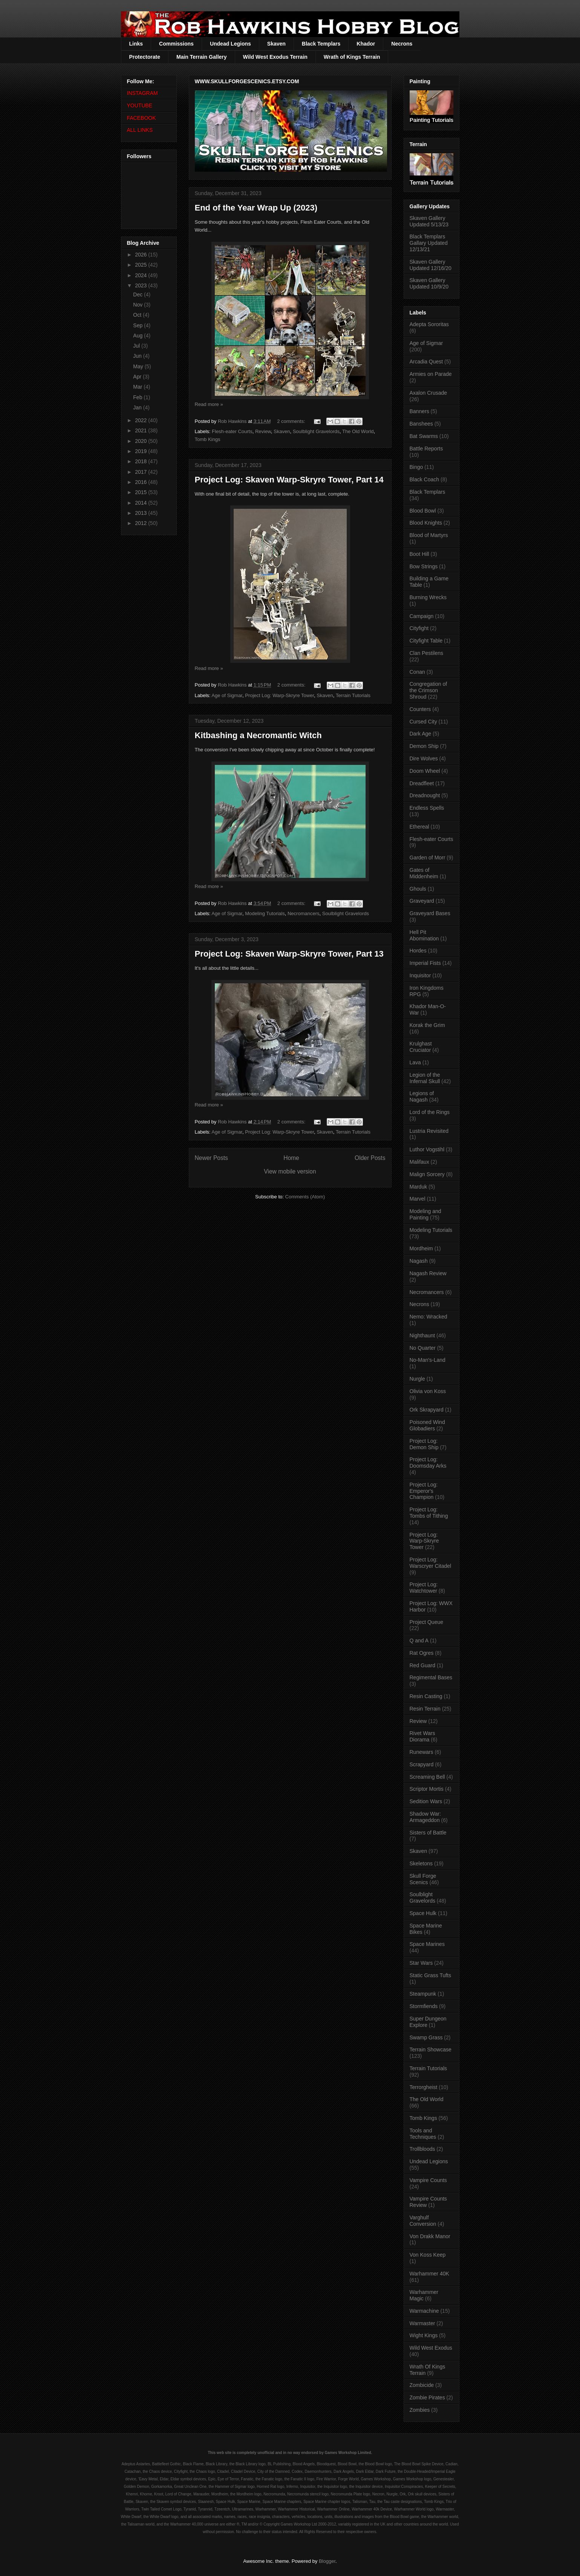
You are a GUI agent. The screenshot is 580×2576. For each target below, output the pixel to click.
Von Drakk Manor (430, 2236)
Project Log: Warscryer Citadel (430, 1563)
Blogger (327, 2561)
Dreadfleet (422, 783)
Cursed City (423, 722)
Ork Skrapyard (427, 1410)
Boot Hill (419, 554)
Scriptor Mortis (427, 1789)
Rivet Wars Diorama (422, 1736)
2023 (141, 285)
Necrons (401, 44)
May (138, 366)
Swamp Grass (426, 2037)
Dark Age (421, 734)
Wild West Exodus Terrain (275, 57)
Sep (138, 325)
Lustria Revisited (429, 1131)
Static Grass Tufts (430, 1975)
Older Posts (370, 1158)
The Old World (358, 431)
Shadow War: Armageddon (425, 1817)
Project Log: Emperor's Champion (424, 1491)
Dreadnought (425, 795)
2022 (141, 420)
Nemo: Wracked (428, 1317)
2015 (141, 492)
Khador (366, 44)
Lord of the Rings (430, 1112)
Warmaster (422, 2323)
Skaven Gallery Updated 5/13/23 (429, 221)
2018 (141, 461)
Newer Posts (211, 1158)
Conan (417, 672)
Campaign (422, 616)
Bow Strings (424, 566)
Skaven (276, 44)
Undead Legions (230, 44)
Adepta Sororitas (429, 324)
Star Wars (421, 1963)
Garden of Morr (427, 858)
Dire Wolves (424, 758)
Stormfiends (424, 2006)
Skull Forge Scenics (423, 1879)
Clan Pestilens (427, 653)
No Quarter (423, 1348)
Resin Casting (426, 1696)
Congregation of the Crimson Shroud (428, 690)
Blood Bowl (423, 511)
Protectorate (144, 57)
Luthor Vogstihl (427, 1149)
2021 (141, 430)
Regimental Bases (431, 1677)
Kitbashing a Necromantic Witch (258, 735)
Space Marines (427, 1944)
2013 (141, 513)
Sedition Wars (426, 1801)
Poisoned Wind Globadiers (427, 1425)
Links (136, 44)
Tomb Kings (207, 439)
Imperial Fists (425, 963)
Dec (138, 294)
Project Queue (427, 1622)
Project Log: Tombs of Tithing (429, 1512)
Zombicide (422, 2385)
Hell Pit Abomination (424, 935)
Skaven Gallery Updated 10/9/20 (429, 283)
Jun (138, 356)
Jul (137, 346)
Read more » (209, 404)
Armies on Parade (431, 374)
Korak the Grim (427, 1025)
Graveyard (422, 901)
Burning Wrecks (428, 597)
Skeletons (421, 1863)
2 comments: (291, 421)
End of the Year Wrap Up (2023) (256, 207)
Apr (138, 377)
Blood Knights (426, 523)
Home (291, 1158)
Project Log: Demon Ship (424, 1444)
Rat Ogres (422, 1653)
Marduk (418, 1187)
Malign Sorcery (427, 1174)
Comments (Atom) (305, 1196)
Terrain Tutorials (353, 695)
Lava (415, 1062)
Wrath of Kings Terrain (352, 57)
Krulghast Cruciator (421, 1047)
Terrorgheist (424, 2087)
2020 (141, 441)
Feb (138, 397)
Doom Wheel (425, 771)
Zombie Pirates (427, 2397)
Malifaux (419, 1162)
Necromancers (304, 913)
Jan (138, 407)
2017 (141, 472)
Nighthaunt (422, 1335)
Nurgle (417, 1379)
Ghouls (418, 889)
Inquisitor (420, 975)
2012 (141, 523)
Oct (138, 315)
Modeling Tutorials (265, 913)
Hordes (418, 951)
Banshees (421, 424)
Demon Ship (424, 746)
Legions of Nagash (422, 1096)
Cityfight (419, 628)
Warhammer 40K (429, 2274)
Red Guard (422, 1665)
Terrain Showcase (430, 2049)
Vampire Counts (428, 2180)
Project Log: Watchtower (424, 1587)
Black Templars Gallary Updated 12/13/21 (429, 242)
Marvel (417, 1199)
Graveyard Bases (430, 913)
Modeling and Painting (425, 1214)
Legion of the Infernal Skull (425, 1078)
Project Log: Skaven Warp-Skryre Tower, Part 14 (289, 479)
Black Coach (424, 479)
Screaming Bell (427, 1777)
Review (263, 431)
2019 (141, 451)
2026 (141, 255)
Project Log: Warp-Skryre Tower (279, 695)
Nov (138, 305)
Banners (419, 411)
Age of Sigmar (226, 695)
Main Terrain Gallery (201, 57)
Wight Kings (424, 2335)
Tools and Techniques (423, 2133)
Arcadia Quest (426, 362)
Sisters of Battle (428, 1833)
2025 (141, 265)
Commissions (176, 44)
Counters (420, 709)
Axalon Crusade (428, 393)
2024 (141, 275)
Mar (138, 387)
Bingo (416, 467)
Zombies (420, 2410)
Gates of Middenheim (424, 873)
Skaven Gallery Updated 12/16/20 (430, 265)
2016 (141, 482)
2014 (141, 503)
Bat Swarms (424, 436)
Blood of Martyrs (429, 535)
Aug (138, 336)
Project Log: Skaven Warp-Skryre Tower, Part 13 (289, 953)
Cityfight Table (426, 641)
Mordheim (421, 1248)
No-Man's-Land (427, 1360)
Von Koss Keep (428, 2255)
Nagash (419, 1261)
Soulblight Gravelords (316, 431)
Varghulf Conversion (423, 2220)
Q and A (419, 1640)
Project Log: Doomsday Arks (428, 1462)
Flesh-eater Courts (232, 431)
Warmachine (424, 2311)
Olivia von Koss (428, 1391)
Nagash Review (428, 1273)
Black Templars (321, 44)
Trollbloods (422, 2149)
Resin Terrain (425, 1709)
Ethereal (419, 827)
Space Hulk (423, 1913)
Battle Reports (426, 449)
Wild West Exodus (431, 2348)
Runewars (421, 1752)
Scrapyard (422, 1764)
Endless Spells (427, 808)
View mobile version (290, 1171)
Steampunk (423, 1994)
